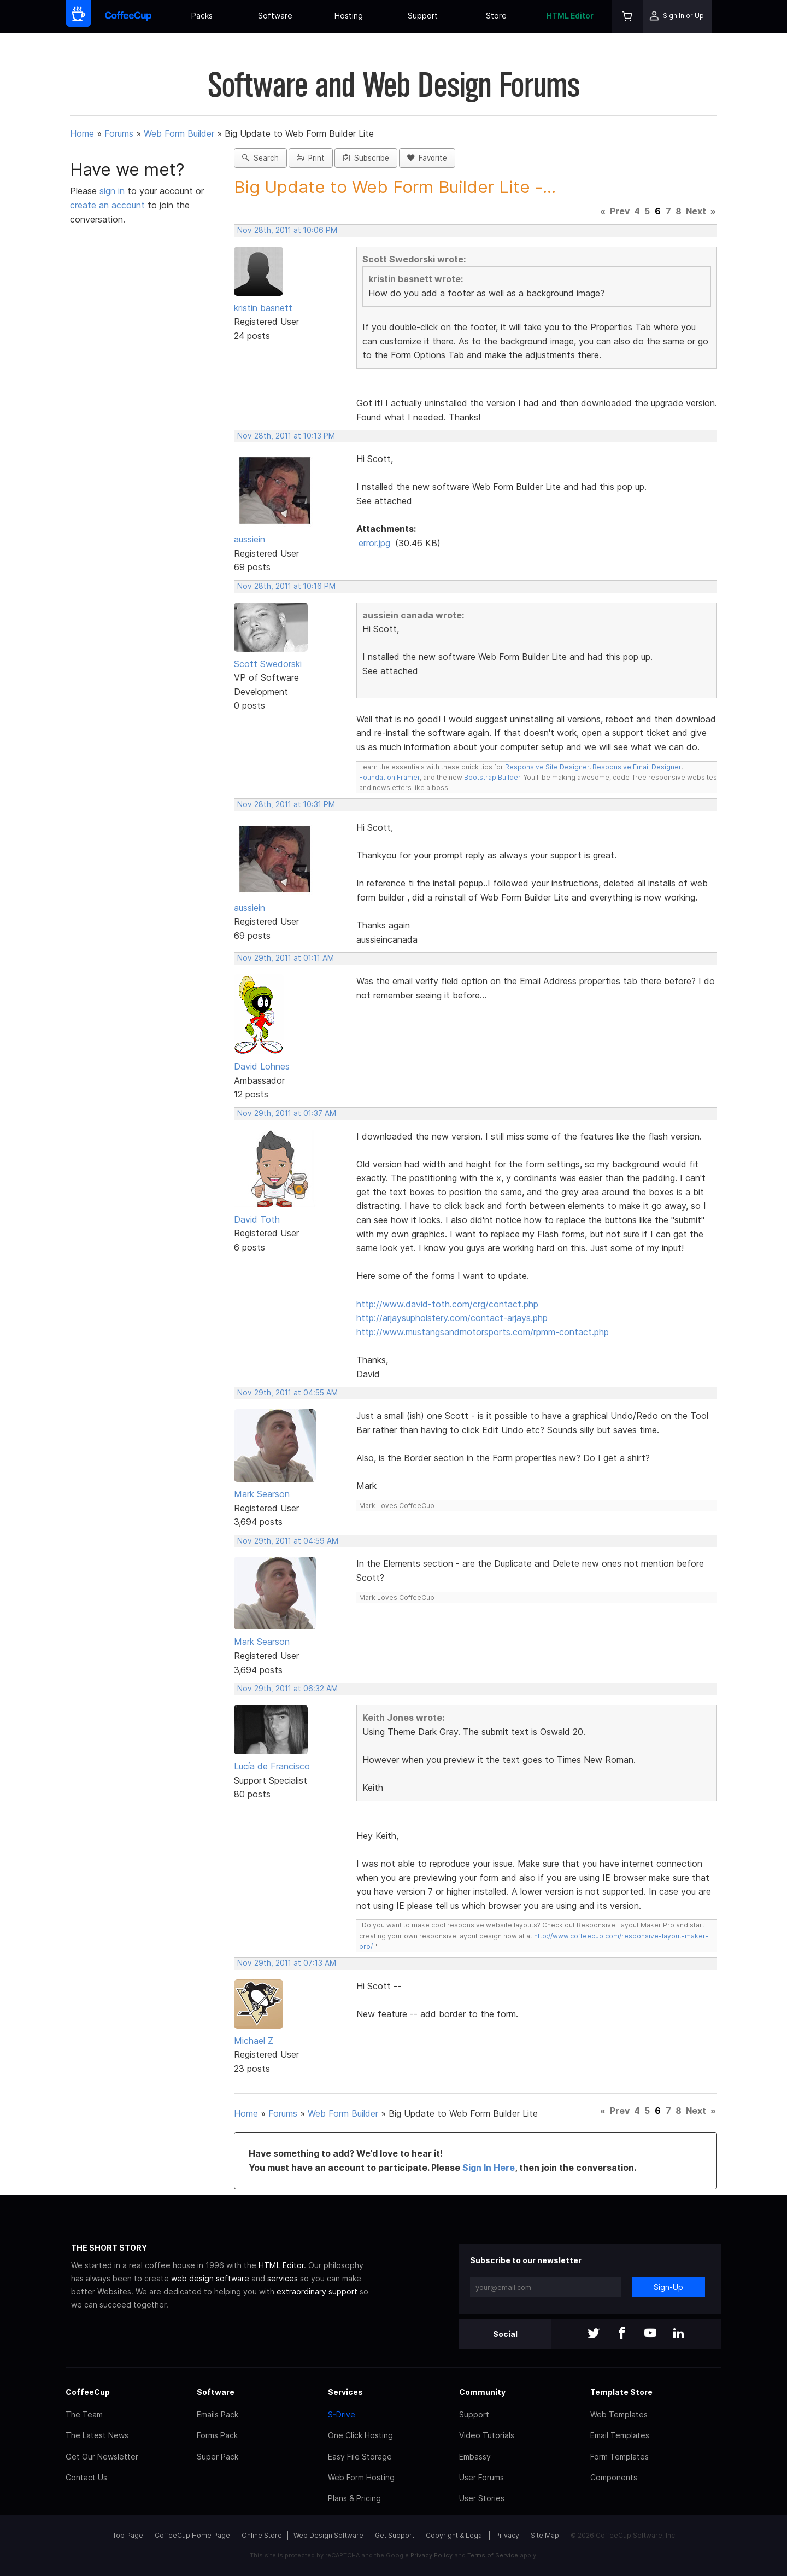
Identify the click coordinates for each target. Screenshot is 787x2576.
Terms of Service (492, 2555)
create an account (107, 205)
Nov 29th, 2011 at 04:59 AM (287, 1541)
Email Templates (619, 2435)
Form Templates (619, 2456)
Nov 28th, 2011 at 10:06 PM (287, 230)
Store (496, 15)
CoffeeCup (88, 2392)
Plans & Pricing (354, 2498)
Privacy (507, 2535)
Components (613, 2477)
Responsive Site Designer (547, 767)
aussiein (249, 539)
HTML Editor (570, 15)
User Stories (481, 2498)
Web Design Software (328, 2535)
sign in (113, 190)
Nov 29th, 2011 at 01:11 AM (285, 958)
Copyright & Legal (455, 2535)
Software (275, 15)
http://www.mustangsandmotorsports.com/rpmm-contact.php (482, 1332)
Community (482, 2392)
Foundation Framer (389, 777)
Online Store (262, 2535)
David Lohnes (262, 1066)
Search (260, 158)
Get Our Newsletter (102, 2456)
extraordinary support (317, 2291)
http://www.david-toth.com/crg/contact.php (447, 1304)
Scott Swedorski (268, 663)
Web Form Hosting (361, 2477)
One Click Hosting (360, 2435)
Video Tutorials (486, 2435)
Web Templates (619, 2414)
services (282, 2278)
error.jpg (374, 543)
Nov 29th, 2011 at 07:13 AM (286, 1963)
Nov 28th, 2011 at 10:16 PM (286, 586)
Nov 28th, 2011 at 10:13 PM (286, 435)
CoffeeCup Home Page (192, 2535)
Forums (118, 133)
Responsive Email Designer (636, 767)
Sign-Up (668, 2287)
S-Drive (341, 2414)
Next (696, 211)
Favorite (427, 158)
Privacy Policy (431, 2555)
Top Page (128, 2535)
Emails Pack (217, 2414)
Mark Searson (262, 1493)
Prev (620, 211)
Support (423, 15)
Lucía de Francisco (272, 1766)
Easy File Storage (360, 2456)
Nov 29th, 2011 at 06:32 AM (287, 1688)
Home (82, 133)
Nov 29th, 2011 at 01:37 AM (286, 1113)
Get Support (394, 2535)
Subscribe (366, 158)
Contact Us (86, 2477)
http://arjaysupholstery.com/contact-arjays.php (452, 1317)
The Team (84, 2414)
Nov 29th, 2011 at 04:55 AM (287, 1392)
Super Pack (217, 2456)
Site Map (545, 2535)
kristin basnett (263, 307)
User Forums (481, 2477)
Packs (202, 15)
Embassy (475, 2456)
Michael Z (253, 2040)
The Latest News (97, 2435)
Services (345, 2392)
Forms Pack (217, 2435)
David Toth (257, 1219)
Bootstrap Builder (492, 777)
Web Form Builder (179, 133)
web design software (210, 2278)
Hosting (348, 15)
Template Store (621, 2392)
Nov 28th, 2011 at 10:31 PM (286, 804)
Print (311, 158)
